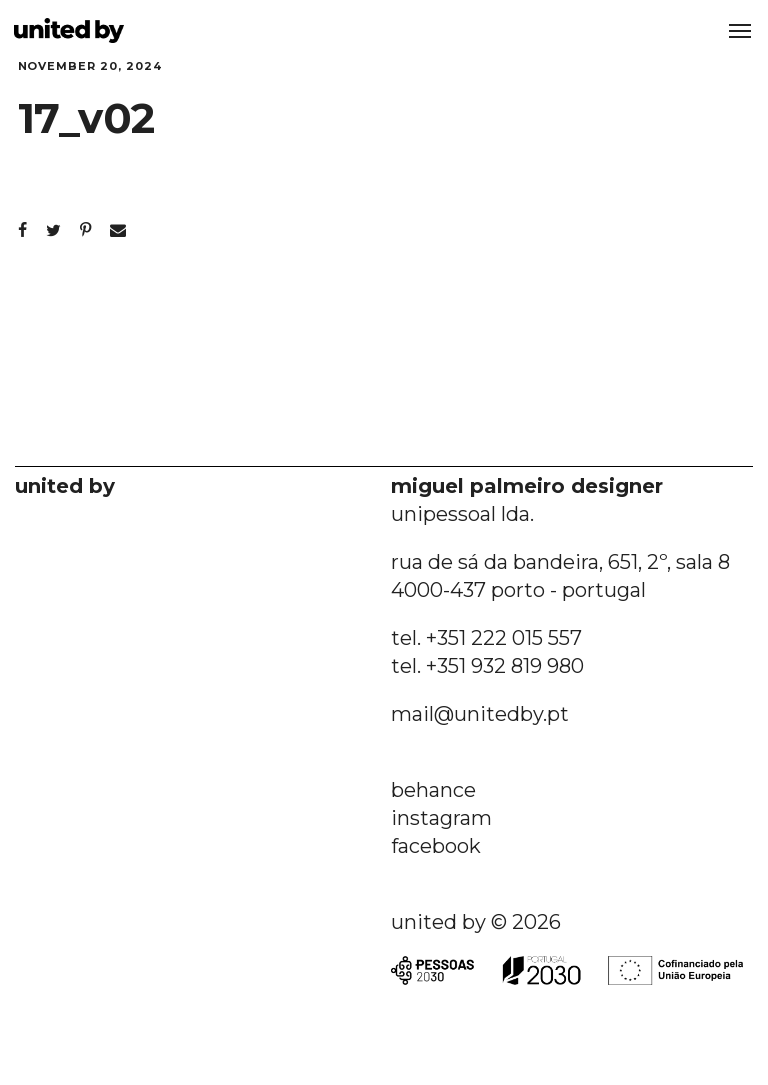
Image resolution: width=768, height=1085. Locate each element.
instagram (441, 818)
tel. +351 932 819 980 (487, 666)
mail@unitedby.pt (480, 714)
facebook (436, 846)
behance (433, 790)
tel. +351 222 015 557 (486, 638)
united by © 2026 (476, 922)
